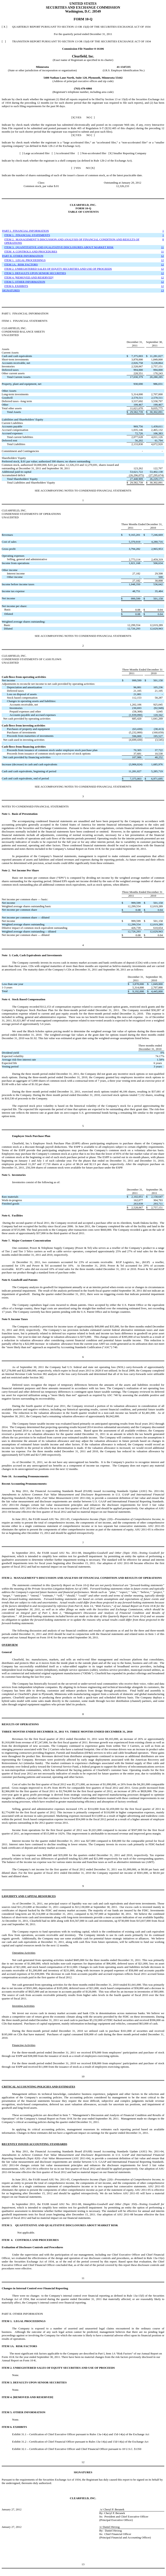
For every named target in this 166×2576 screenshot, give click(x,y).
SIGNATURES (11, 290)
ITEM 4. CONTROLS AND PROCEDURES (30, 251)
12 (162, 255)
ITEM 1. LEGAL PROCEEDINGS (25, 260)
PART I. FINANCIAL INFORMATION (25, 230)
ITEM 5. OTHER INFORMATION (24, 281)
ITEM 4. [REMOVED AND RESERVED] (28, 277)
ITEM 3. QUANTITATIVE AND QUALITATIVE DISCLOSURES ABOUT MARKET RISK (58, 247)
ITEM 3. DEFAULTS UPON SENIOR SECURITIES (35, 273)
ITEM (6, 320)
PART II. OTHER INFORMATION (22, 255)
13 (162, 290)
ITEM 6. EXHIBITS (16, 286)
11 (162, 247)
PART (5, 313)
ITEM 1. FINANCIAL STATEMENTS (27, 235)
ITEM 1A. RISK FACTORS (21, 264)
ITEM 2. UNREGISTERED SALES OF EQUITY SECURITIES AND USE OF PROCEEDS (58, 268)
